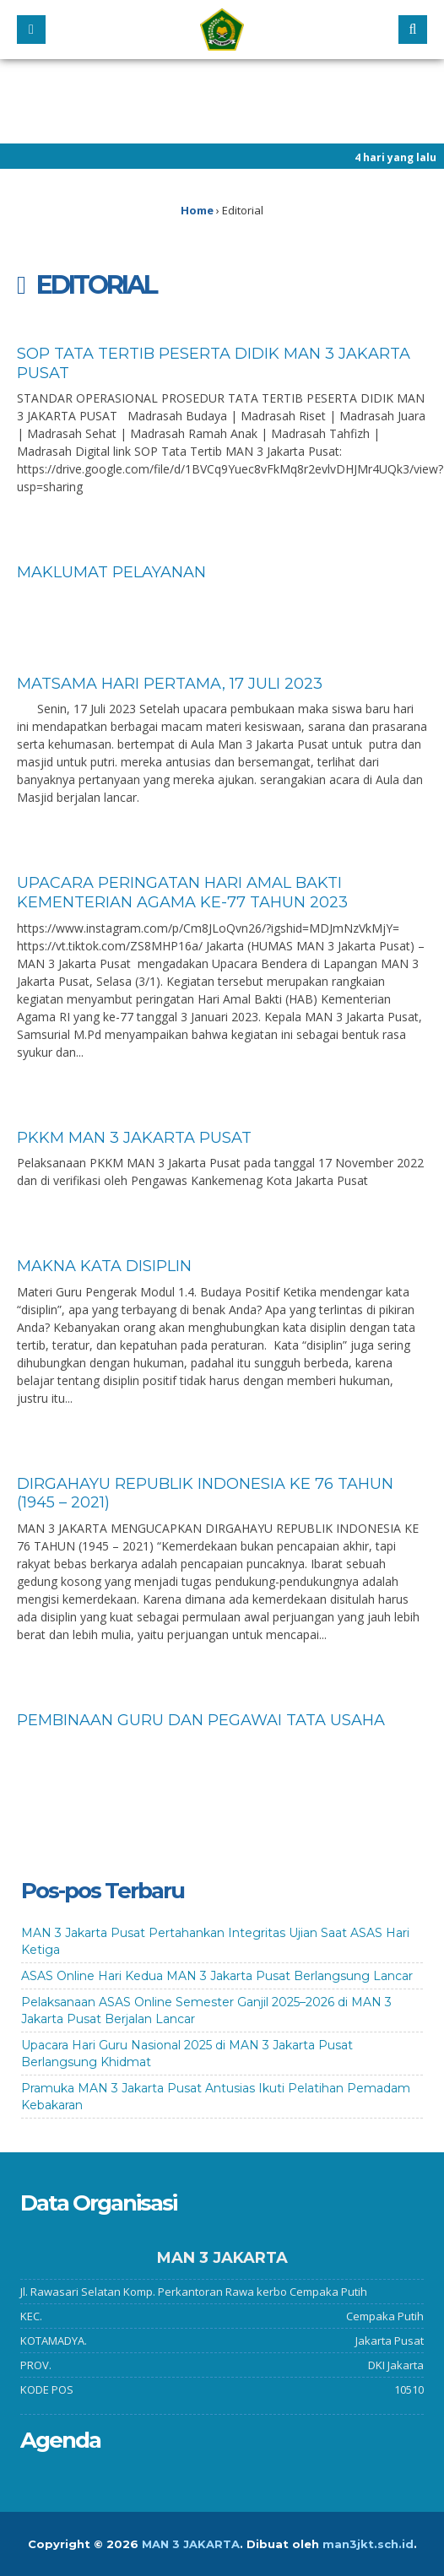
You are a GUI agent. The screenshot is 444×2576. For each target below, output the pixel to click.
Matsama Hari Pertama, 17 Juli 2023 (169, 683)
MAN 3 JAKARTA (191, 2544)
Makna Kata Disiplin (104, 1266)
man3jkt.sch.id (368, 2544)
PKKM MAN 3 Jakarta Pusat (134, 1137)
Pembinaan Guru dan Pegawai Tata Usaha (201, 1720)
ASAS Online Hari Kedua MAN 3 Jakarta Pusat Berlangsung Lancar (217, 1975)
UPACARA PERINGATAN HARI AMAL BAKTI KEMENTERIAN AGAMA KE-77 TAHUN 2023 (182, 893)
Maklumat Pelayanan (111, 572)
